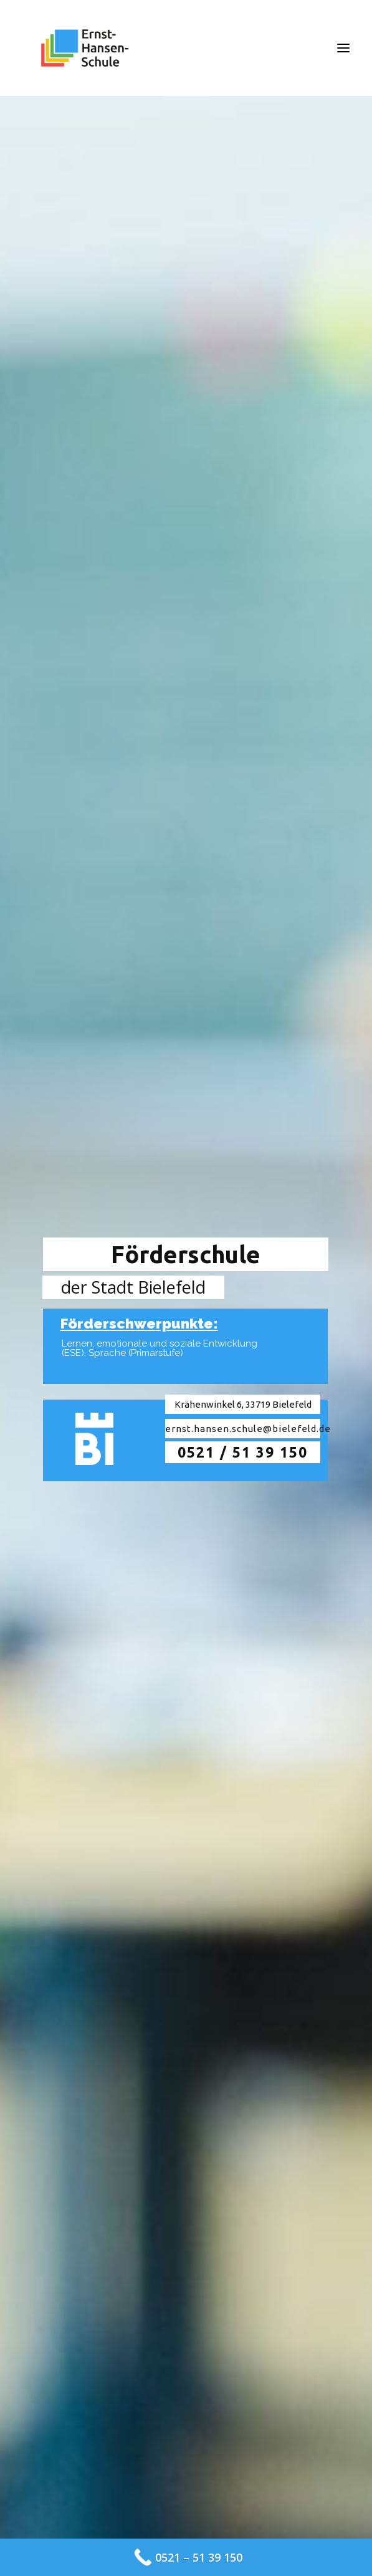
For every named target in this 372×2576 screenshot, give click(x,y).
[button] (343, 48)
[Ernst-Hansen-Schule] (84, 48)
